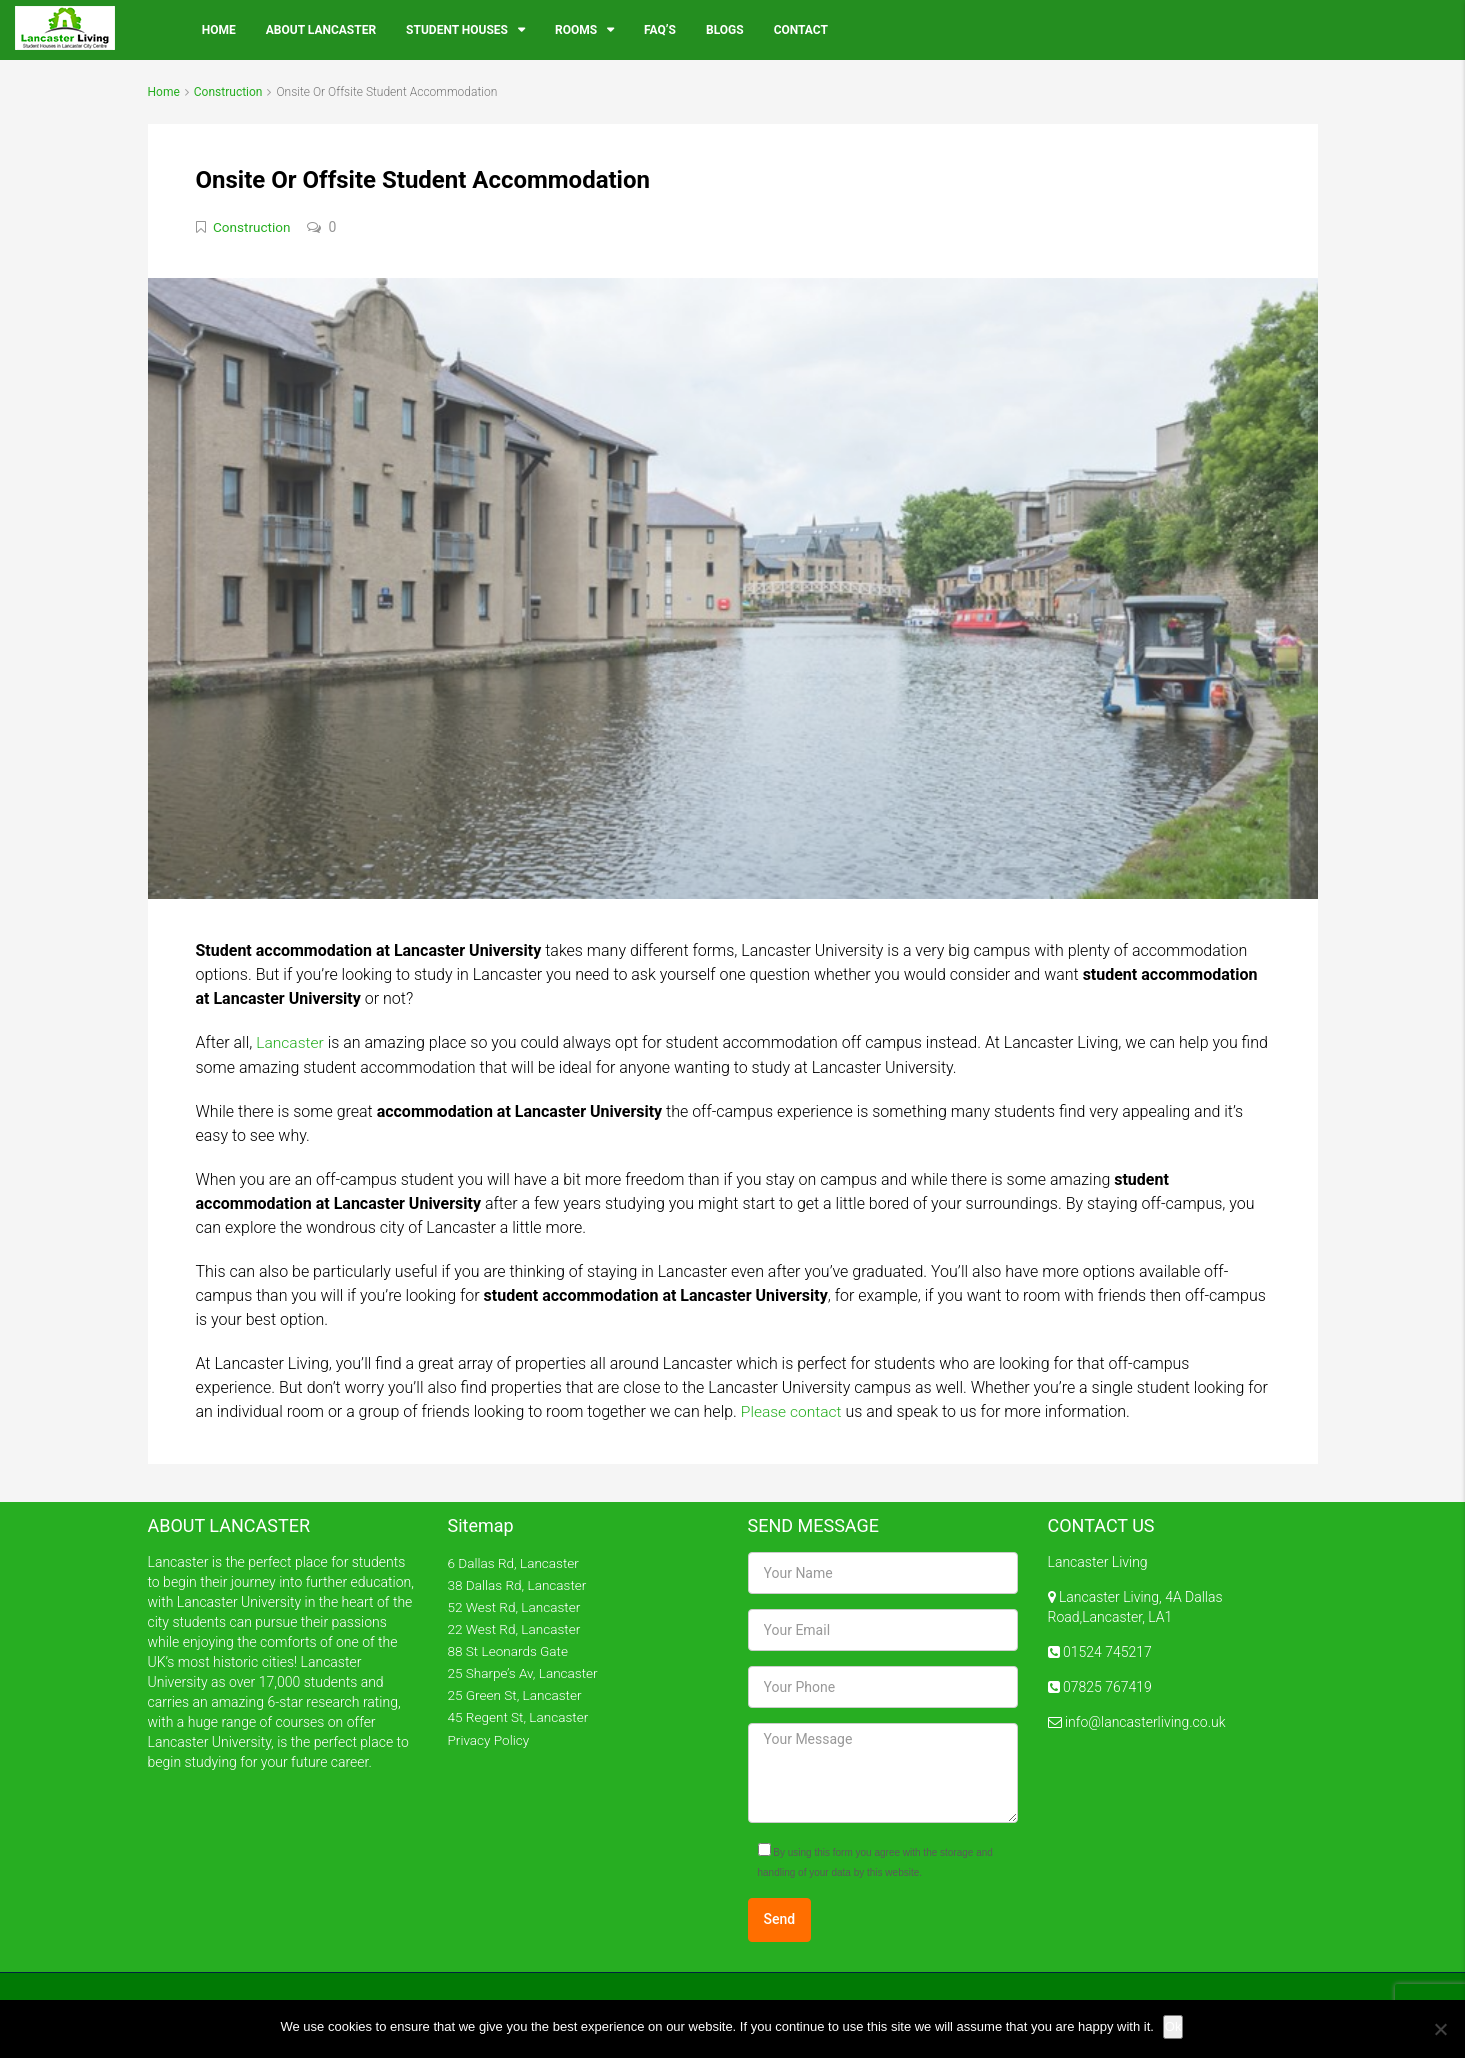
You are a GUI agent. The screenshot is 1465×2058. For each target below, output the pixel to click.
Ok (1174, 2026)
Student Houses (457, 30)
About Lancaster (321, 30)
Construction (228, 92)
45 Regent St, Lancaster (520, 1715)
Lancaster (291, 1041)
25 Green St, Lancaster (517, 1693)
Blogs (725, 30)
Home (219, 30)
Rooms (576, 30)
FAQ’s (660, 30)
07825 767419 (1106, 1685)
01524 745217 (1106, 1650)
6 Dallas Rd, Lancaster (516, 1561)
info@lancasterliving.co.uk (1144, 1720)
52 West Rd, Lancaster (516, 1605)
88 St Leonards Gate (510, 1649)
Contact (801, 30)
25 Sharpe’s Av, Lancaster (525, 1671)
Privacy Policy (490, 1737)
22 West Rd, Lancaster (516, 1627)
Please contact (793, 1409)
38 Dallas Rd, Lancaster (520, 1583)
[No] (1440, 2029)
